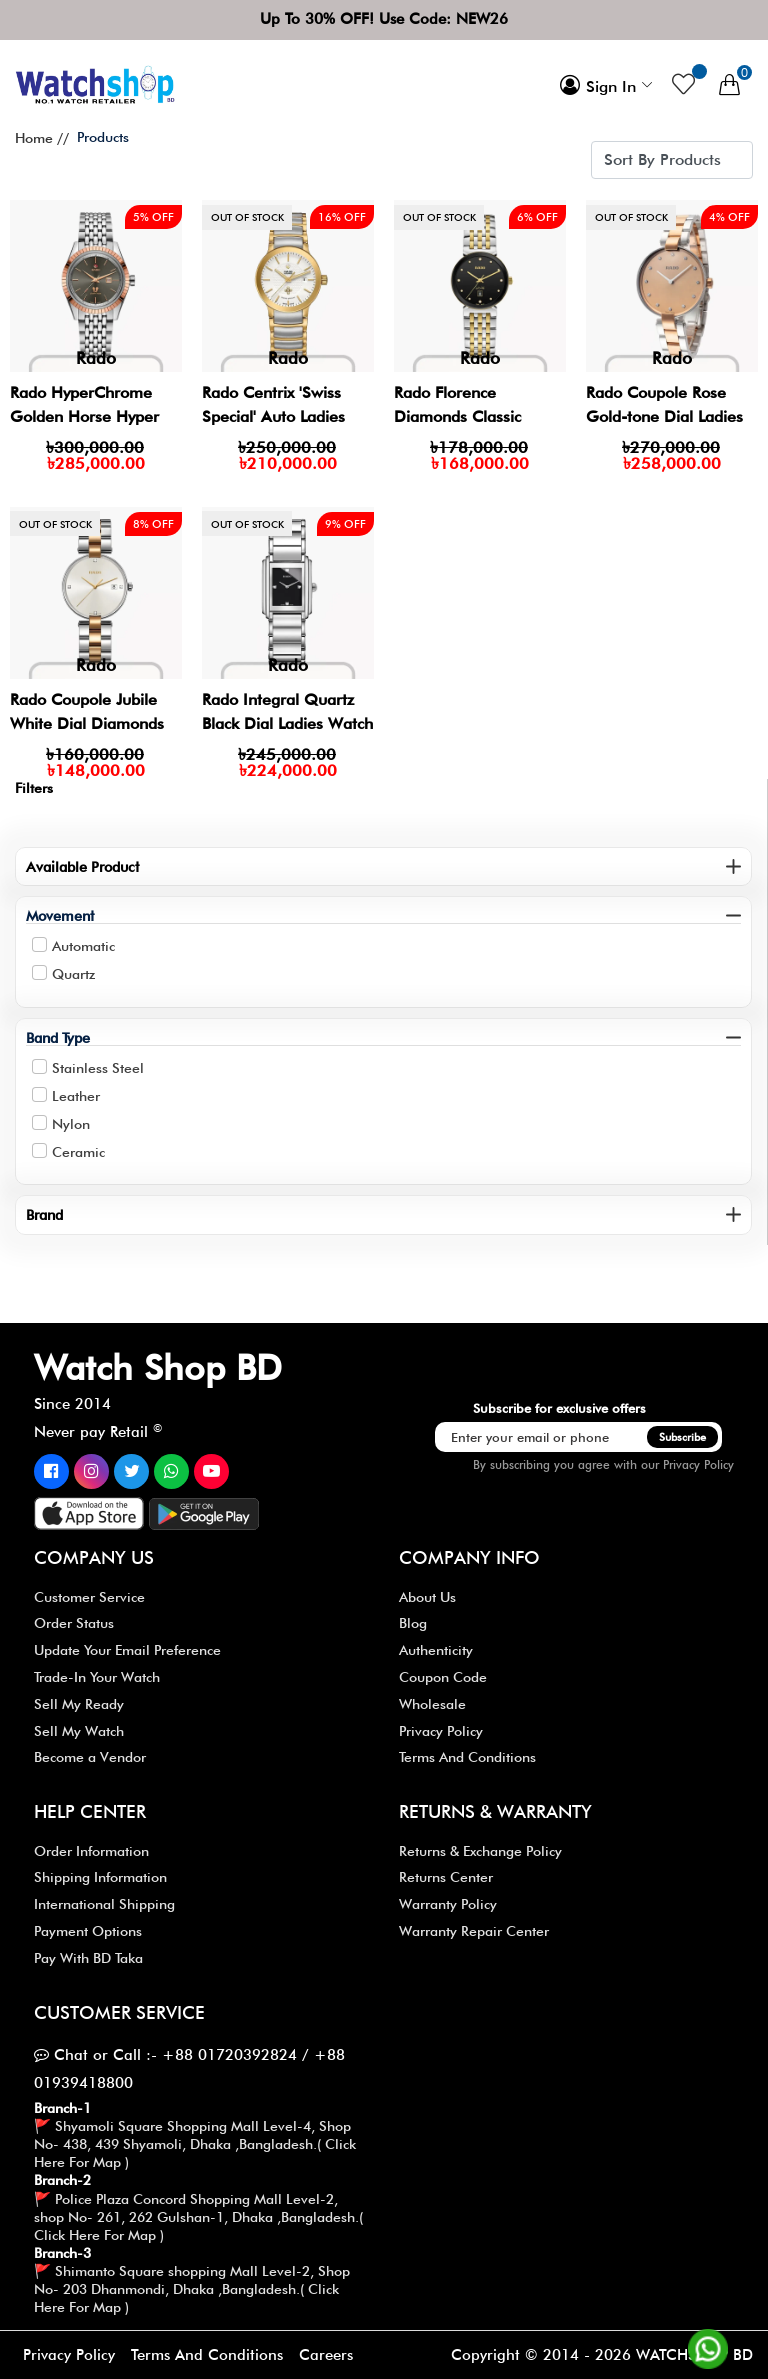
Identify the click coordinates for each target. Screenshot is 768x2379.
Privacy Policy (698, 1464)
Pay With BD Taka (88, 1958)
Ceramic (78, 1152)
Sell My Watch (79, 1731)
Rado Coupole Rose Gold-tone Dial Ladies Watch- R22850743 (665, 416)
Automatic (83, 946)
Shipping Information (100, 1877)
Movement (60, 915)
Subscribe (682, 1437)
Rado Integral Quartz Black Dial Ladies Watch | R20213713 (288, 723)
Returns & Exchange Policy (480, 1851)
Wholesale (432, 1704)
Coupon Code (443, 1677)
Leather (76, 1096)
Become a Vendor (90, 1757)
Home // (42, 138)
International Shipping (104, 1904)
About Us (427, 1597)
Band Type (58, 1037)
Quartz (73, 974)
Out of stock (247, 217)
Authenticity (436, 1650)
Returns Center (446, 1877)
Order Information (91, 1851)
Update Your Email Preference (127, 1650)
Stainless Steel (98, 1068)
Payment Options (88, 1931)
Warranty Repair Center (474, 1931)
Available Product (82, 866)
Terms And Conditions (467, 1757)
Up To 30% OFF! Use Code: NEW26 (384, 19)
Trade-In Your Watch (97, 1677)
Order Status (74, 1623)
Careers (326, 2355)
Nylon (71, 1124)
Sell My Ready (79, 1704)
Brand (44, 1214)
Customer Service (89, 1597)
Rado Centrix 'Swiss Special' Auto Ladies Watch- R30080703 (274, 416)
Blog (413, 1623)
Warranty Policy (448, 1904)
